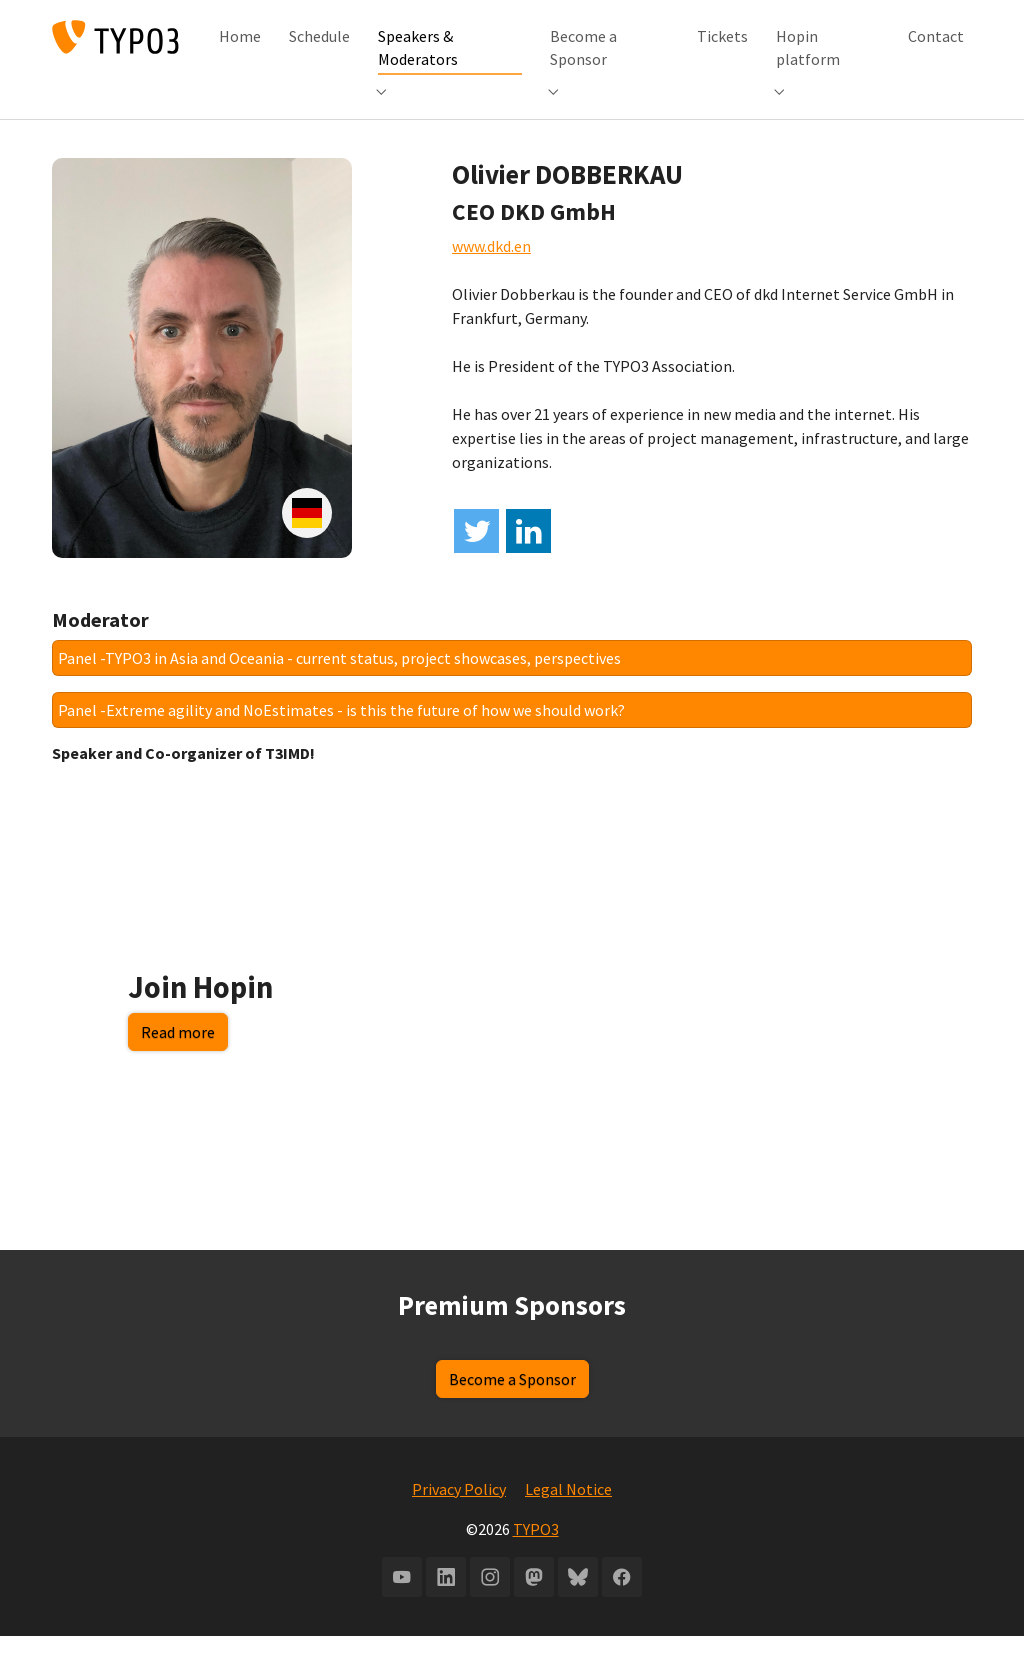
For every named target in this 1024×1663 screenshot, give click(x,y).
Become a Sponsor (512, 1406)
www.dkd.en (491, 273)
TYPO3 (536, 1556)
